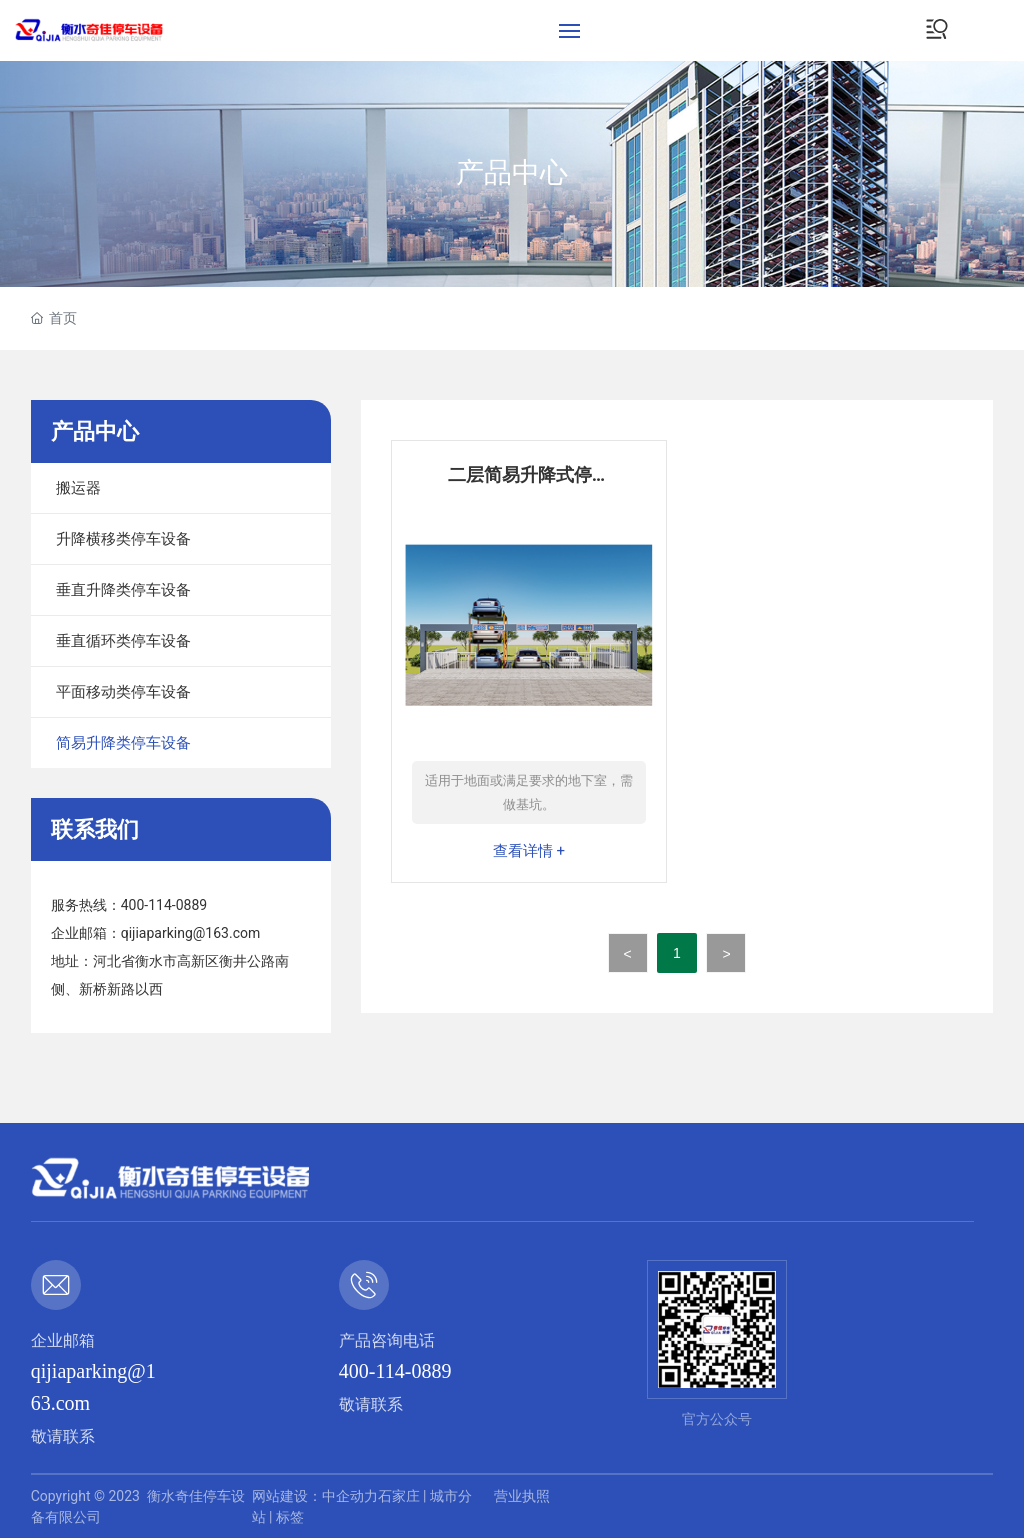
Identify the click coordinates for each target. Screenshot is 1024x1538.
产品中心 (512, 173)
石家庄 (399, 1496)
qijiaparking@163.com (191, 933)
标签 (290, 1517)
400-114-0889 (164, 905)
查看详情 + (529, 851)
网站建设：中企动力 (315, 1496)
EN (999, 29)
